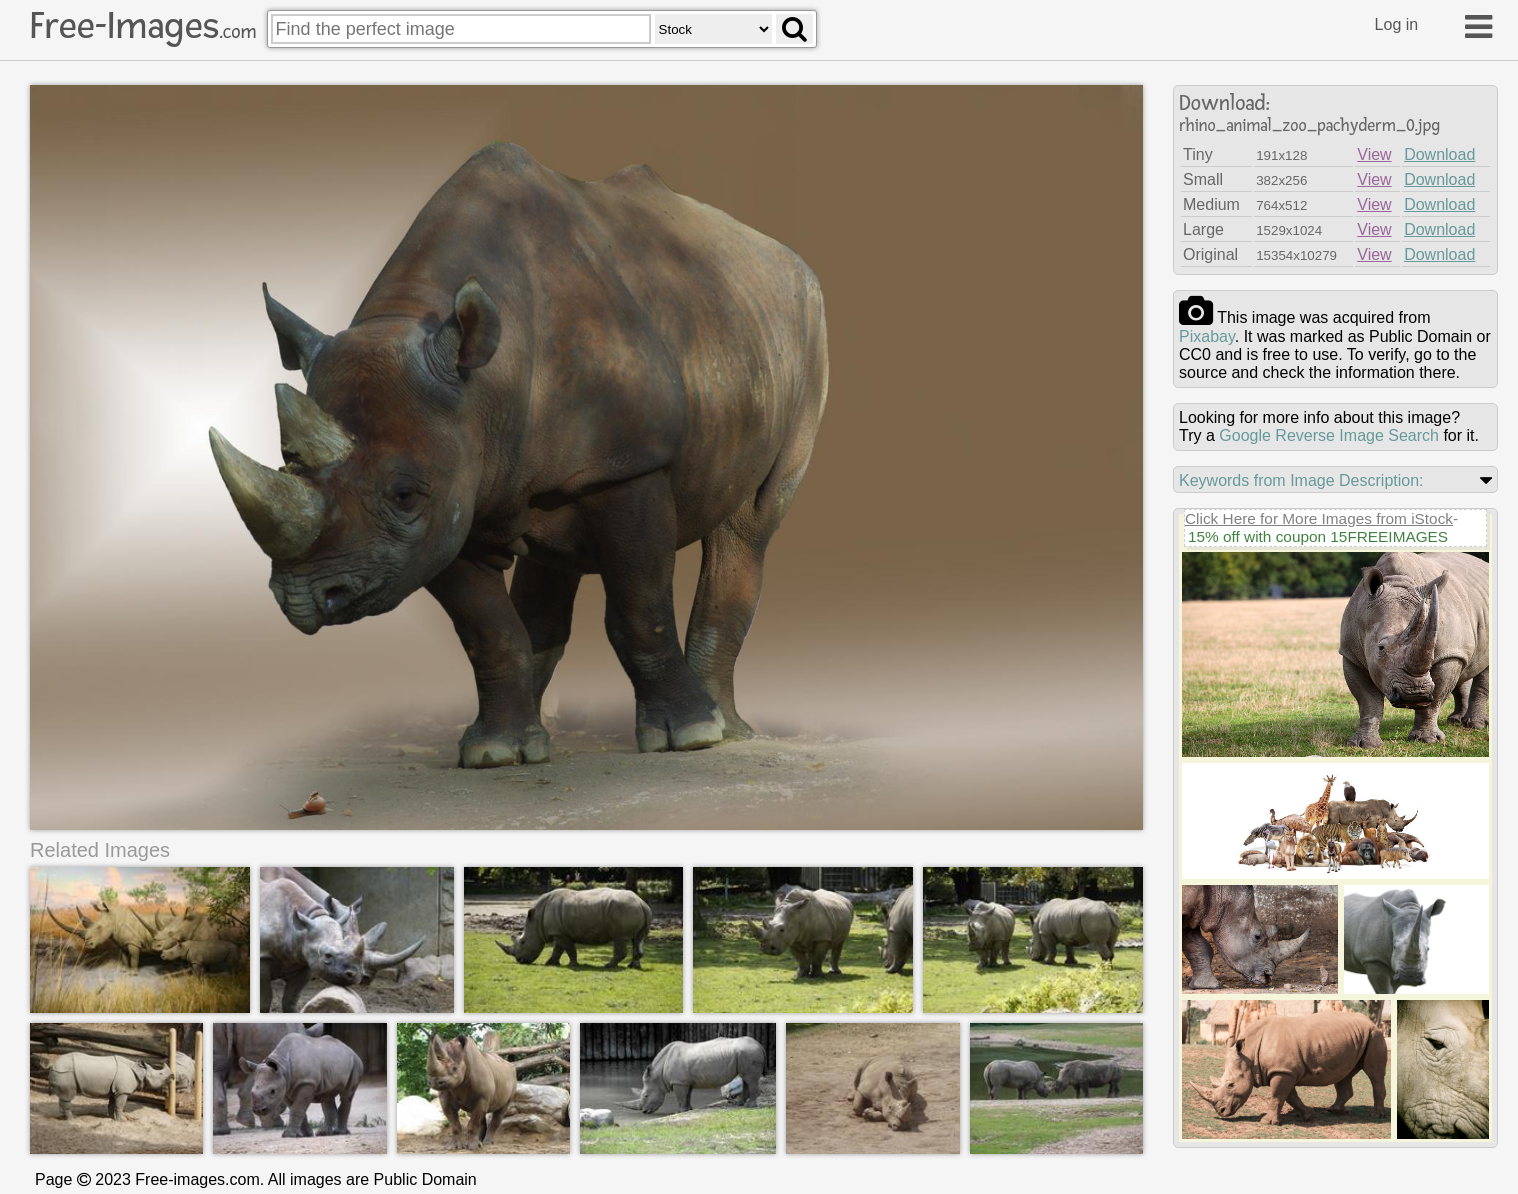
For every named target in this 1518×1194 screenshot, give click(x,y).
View (1374, 154)
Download (1439, 154)
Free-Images (143, 26)
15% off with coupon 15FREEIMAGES (1318, 536)
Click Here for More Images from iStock (1319, 518)
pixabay (1207, 336)
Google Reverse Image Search (1329, 435)
